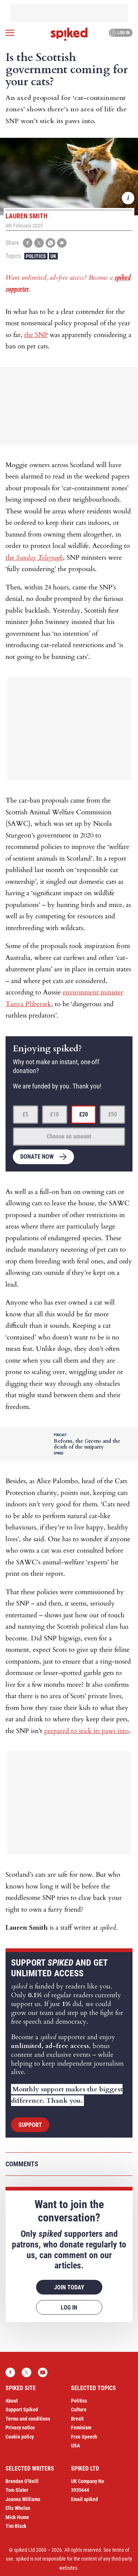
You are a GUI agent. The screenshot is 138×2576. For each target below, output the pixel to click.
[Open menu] (10, 32)
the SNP (36, 335)
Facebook (10, 2372)
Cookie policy (20, 2437)
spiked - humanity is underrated (69, 34)
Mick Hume (17, 2517)
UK (53, 256)
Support (30, 2124)
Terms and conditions (28, 2419)
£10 (54, 1114)
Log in (120, 33)
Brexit (77, 2419)
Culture (78, 2409)
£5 (25, 1114)
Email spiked (84, 2499)
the (34, 557)
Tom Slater (17, 2490)
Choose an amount (69, 1136)
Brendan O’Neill (22, 2481)
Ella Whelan (18, 2508)
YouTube (42, 2372)
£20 (83, 1114)
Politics (36, 256)
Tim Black (16, 2526)
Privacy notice (20, 2427)
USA (75, 2445)
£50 (112, 1114)
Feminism (81, 2427)
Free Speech (84, 2437)
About (12, 2401)
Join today (69, 2287)
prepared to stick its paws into (86, 1731)
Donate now (37, 1156)
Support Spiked (22, 2409)
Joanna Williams (23, 2499)
